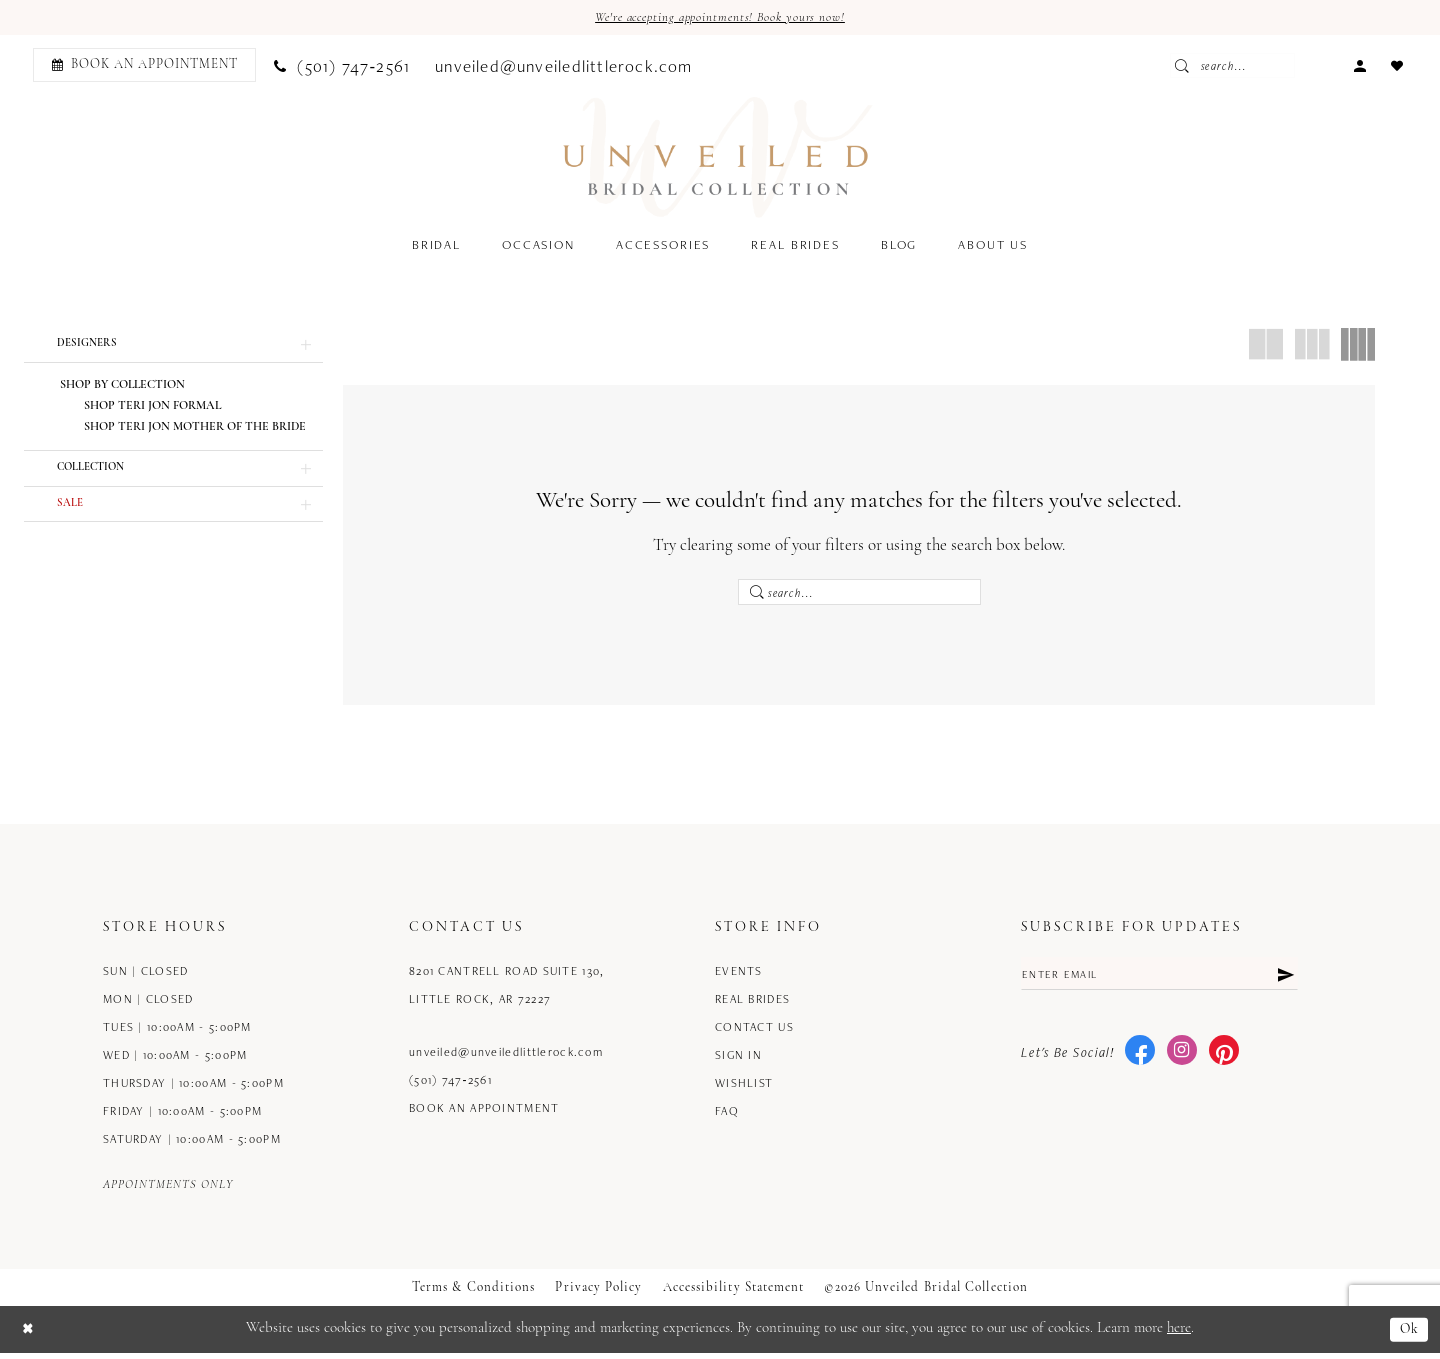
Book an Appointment (484, 1114)
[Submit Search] (1235, 67)
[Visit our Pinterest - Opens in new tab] (1224, 1061)
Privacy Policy (598, 1294)
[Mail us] (564, 66)
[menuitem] (141, 66)
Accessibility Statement (734, 1294)
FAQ (727, 1117)
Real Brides (752, 1005)
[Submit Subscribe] (1284, 982)
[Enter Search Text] (1279, 67)
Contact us (754, 1033)
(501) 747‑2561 (450, 1086)
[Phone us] (342, 66)
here (1179, 1335)
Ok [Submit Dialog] (1408, 1335)
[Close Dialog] (29, 1335)
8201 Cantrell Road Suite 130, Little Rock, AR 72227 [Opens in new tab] (506, 991)
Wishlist (744, 1089)
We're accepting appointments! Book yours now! (720, 18)
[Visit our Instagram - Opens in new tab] (1182, 1061)
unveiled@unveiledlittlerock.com (506, 1058)
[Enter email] (1159, 982)
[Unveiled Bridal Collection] (718, 159)
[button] (1360, 65)
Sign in (738, 1061)
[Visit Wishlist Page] (1397, 65)
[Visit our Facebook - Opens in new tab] (1140, 1061)
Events (739, 977)
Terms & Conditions (473, 1294)
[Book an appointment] (144, 66)
